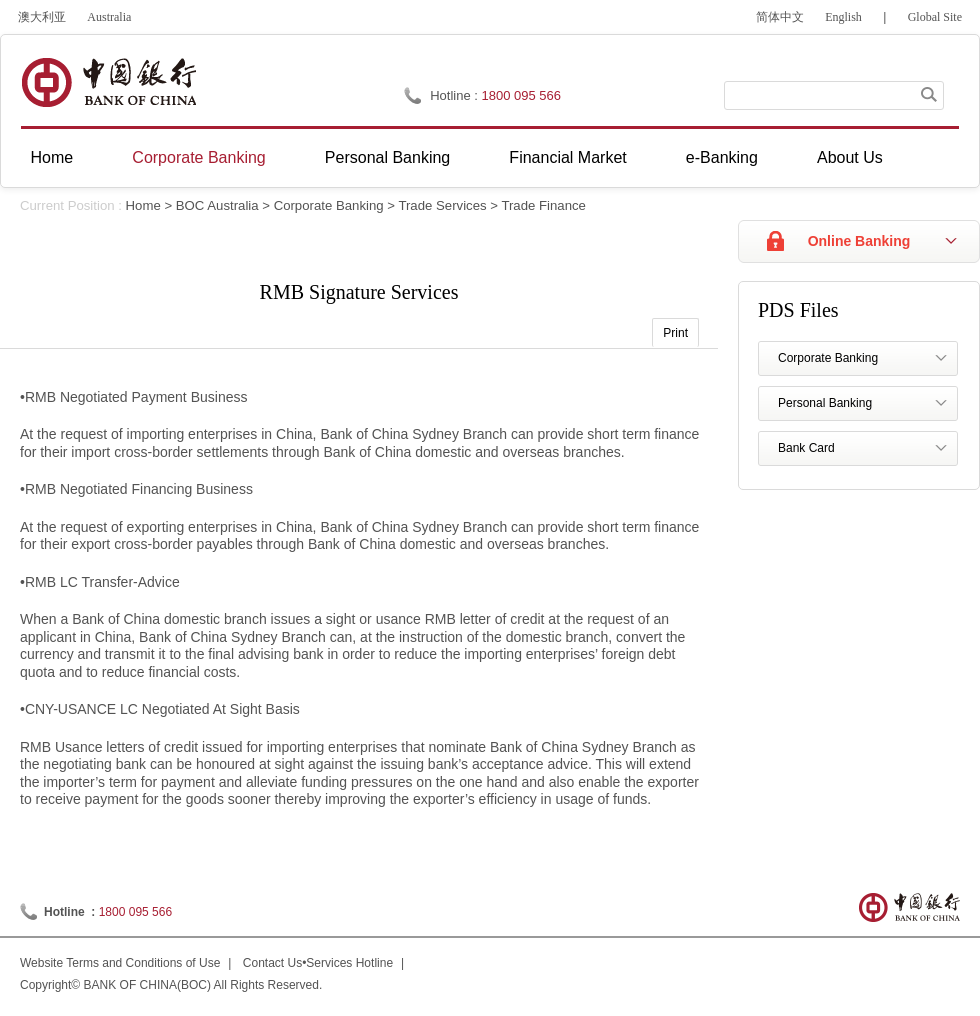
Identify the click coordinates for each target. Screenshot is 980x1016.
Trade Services (442, 205)
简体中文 (780, 17)
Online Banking (859, 241)
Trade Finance (543, 205)
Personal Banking (387, 157)
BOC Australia (217, 205)
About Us (850, 157)
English (843, 17)
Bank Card (806, 448)
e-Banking (722, 157)
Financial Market (567, 157)
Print (675, 333)
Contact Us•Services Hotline (318, 963)
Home (52, 157)
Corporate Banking (198, 157)
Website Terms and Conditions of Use (120, 963)
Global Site (935, 17)
